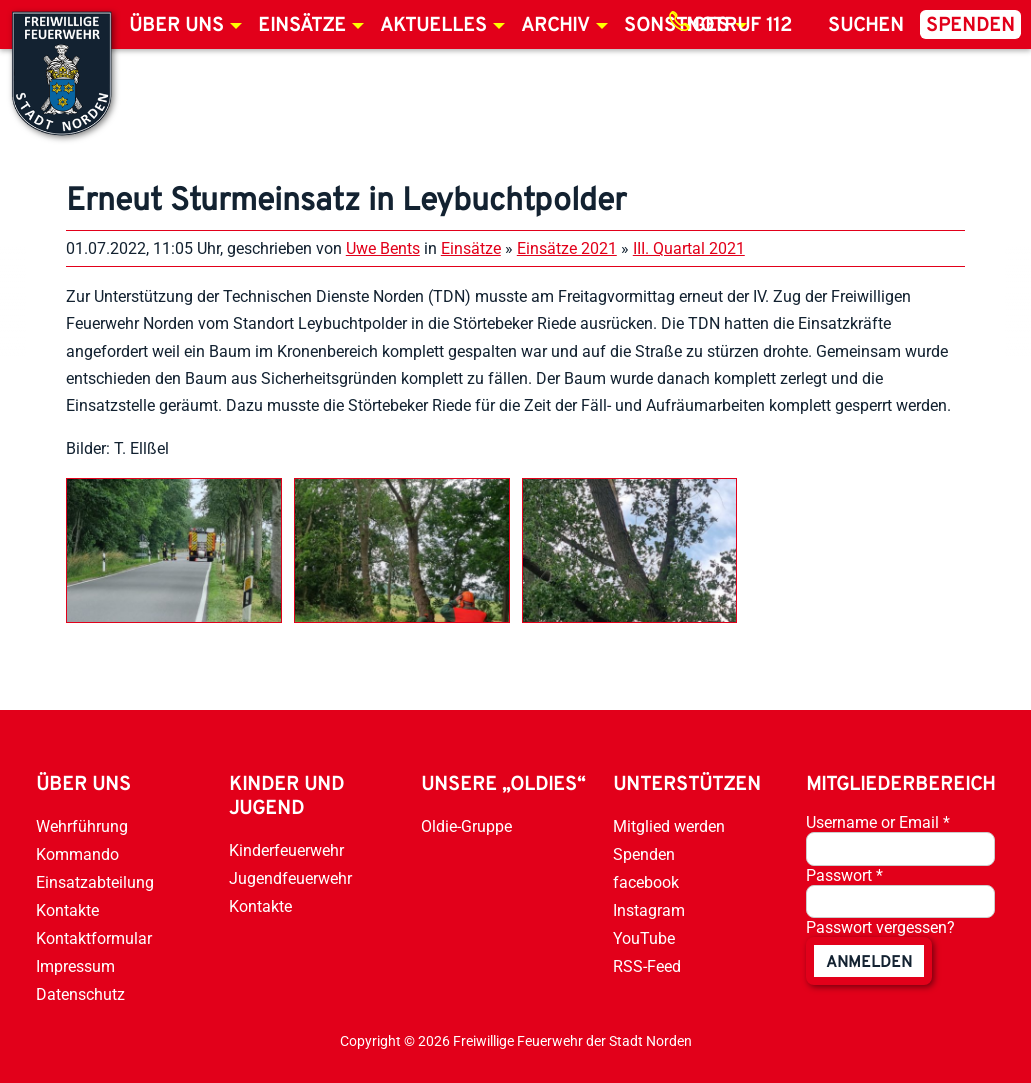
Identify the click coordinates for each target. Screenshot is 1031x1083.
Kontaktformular (94, 938)
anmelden (869, 963)
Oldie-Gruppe (466, 826)
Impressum (75, 966)
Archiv (555, 26)
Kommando (77, 854)
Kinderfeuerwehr (286, 850)
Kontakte (67, 910)
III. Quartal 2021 (689, 248)
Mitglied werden (669, 826)
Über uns (176, 26)
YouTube (644, 938)
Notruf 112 (739, 26)
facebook (646, 882)
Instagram (649, 910)
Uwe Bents (383, 248)
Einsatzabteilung (95, 882)
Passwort (844, 875)
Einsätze (302, 26)
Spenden (970, 26)
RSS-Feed (647, 966)
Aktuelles (433, 26)
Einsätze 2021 (567, 248)
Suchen (866, 26)
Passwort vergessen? (880, 927)
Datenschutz (80, 994)
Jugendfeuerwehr (290, 878)
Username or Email (878, 822)
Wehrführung (82, 826)
